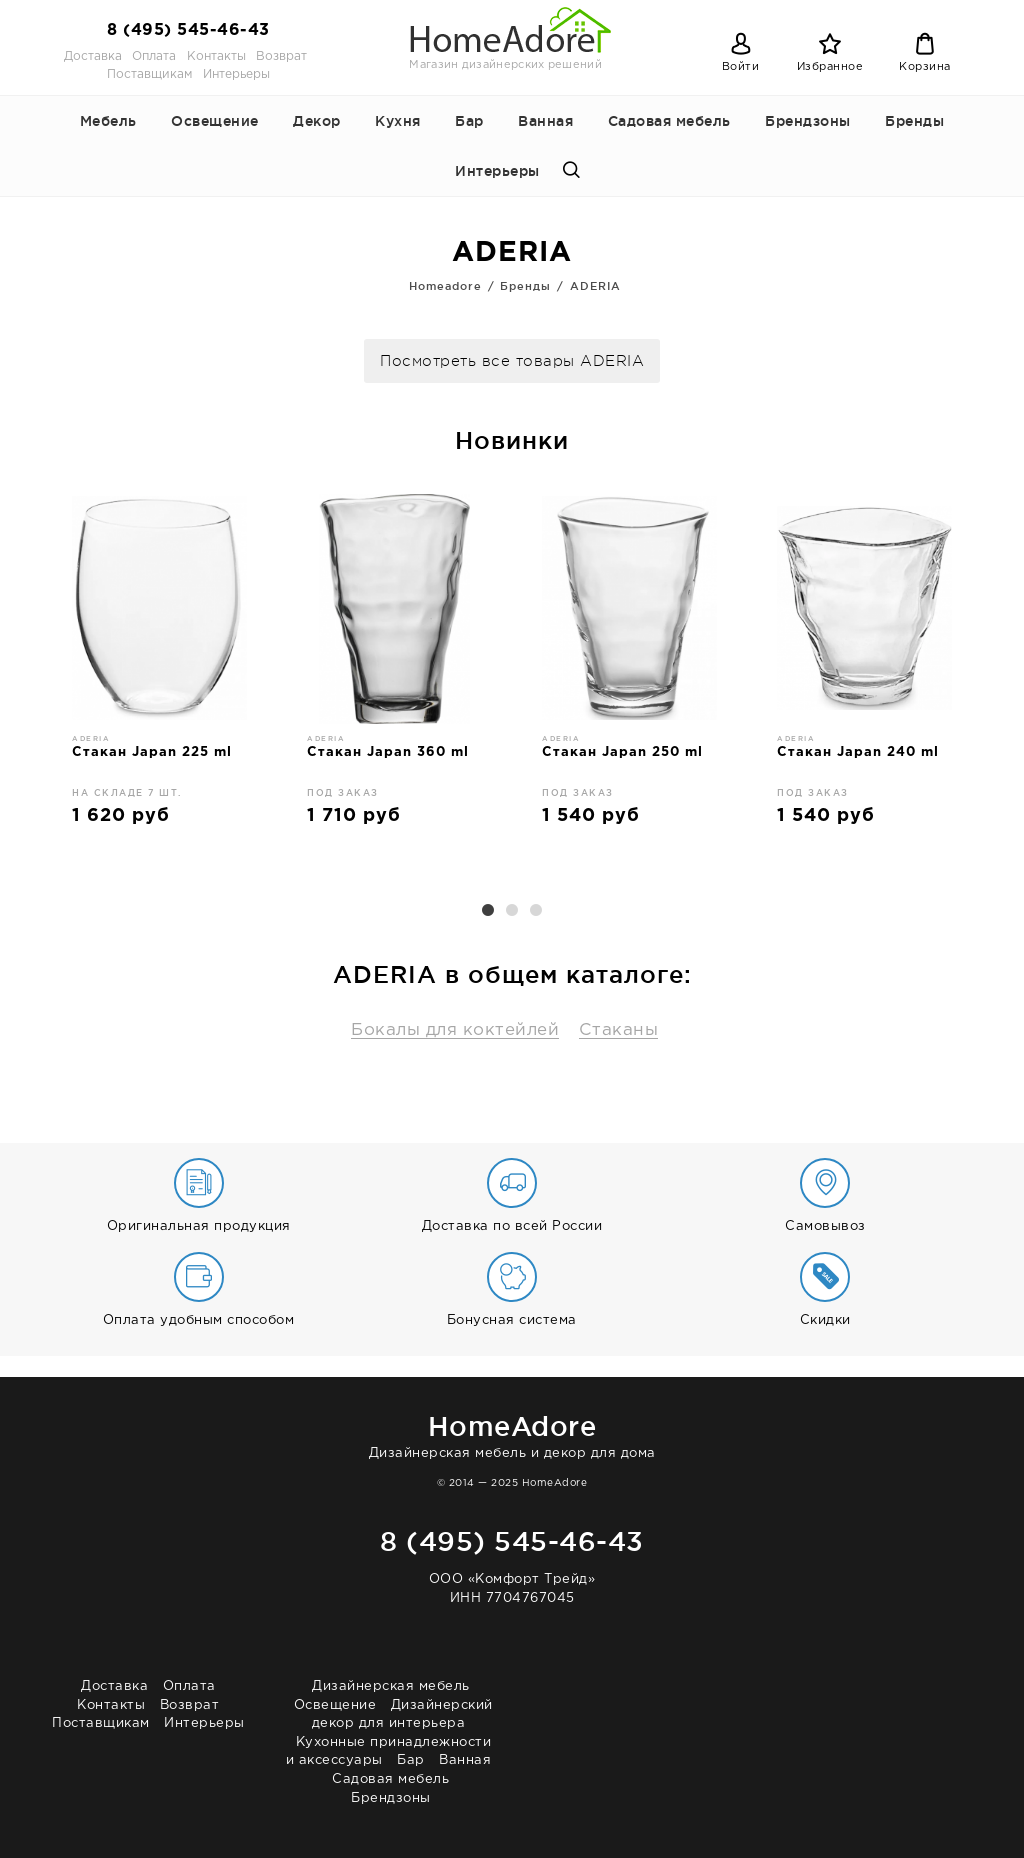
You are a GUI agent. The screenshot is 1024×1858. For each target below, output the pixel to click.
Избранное (830, 67)
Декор (317, 121)
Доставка (93, 56)
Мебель (108, 121)
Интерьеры (236, 74)
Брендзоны (808, 121)
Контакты (216, 56)
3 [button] (536, 911)
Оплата (154, 56)
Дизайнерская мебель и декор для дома (512, 1433)
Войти (741, 67)
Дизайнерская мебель (391, 1686)
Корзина (925, 67)
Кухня (398, 121)
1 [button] (488, 911)
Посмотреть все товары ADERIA (512, 361)
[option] (159, 667)
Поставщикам (149, 74)
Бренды (914, 121)
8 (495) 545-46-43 (188, 30)
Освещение (215, 121)
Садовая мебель (669, 121)
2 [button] (512, 911)
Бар (469, 121)
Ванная (545, 121)
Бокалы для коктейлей (455, 1030)
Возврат (281, 56)
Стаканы (619, 1030)
